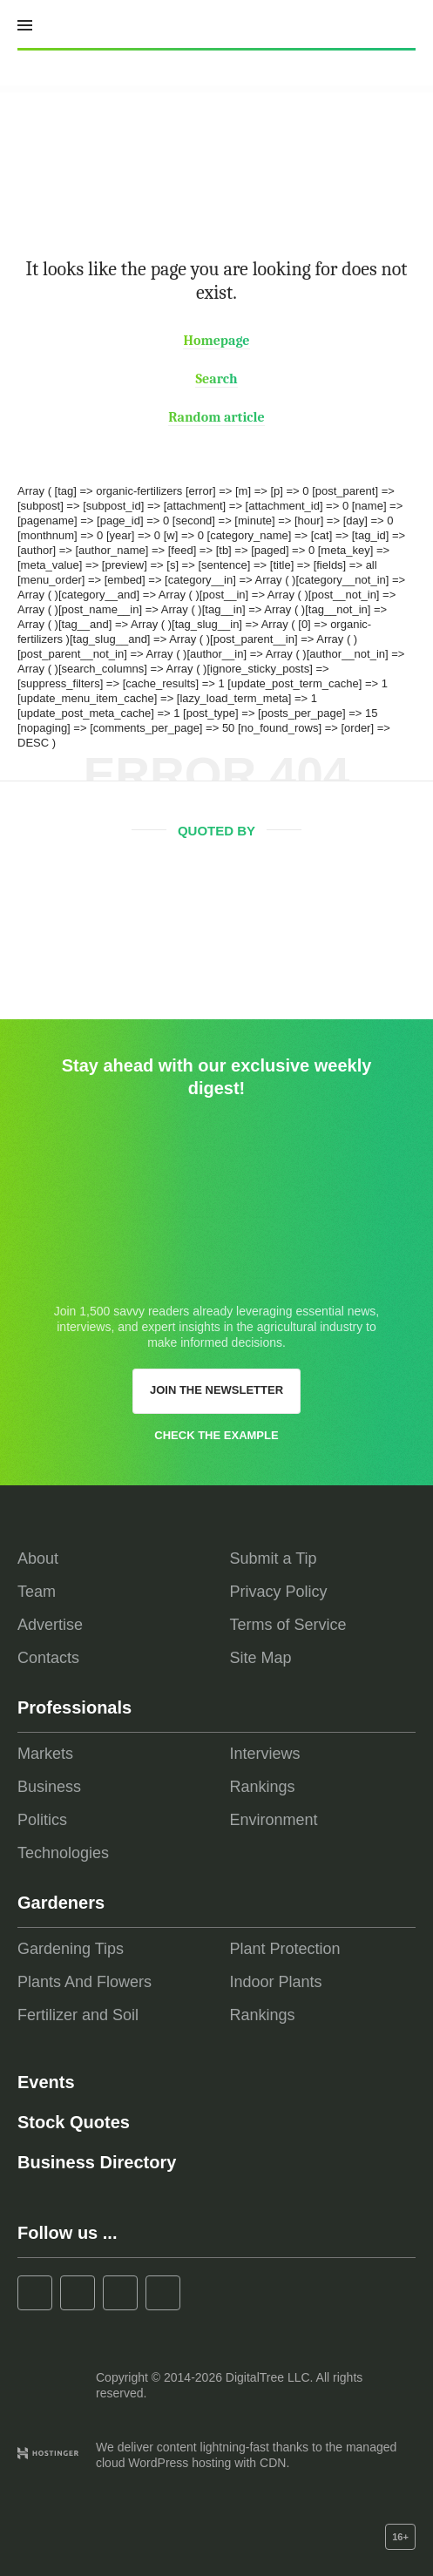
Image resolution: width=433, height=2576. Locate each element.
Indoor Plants (276, 1982)
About (37, 1558)
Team (36, 1591)
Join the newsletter (216, 1389)
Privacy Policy (279, 1591)
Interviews (265, 1753)
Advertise (50, 1625)
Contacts (48, 1658)
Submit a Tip (273, 1558)
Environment (274, 1820)
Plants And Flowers (84, 1982)
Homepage (216, 340)
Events (46, 2082)
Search (216, 379)
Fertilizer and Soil (78, 2015)
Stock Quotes (73, 2122)
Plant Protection (285, 1949)
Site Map (261, 1658)
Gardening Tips (70, 1949)
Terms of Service (288, 1625)
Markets (45, 1753)
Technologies (63, 1853)
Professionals (74, 1707)
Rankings (262, 1787)
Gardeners (61, 1902)
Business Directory (96, 2162)
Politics (42, 1820)
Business (49, 1787)
